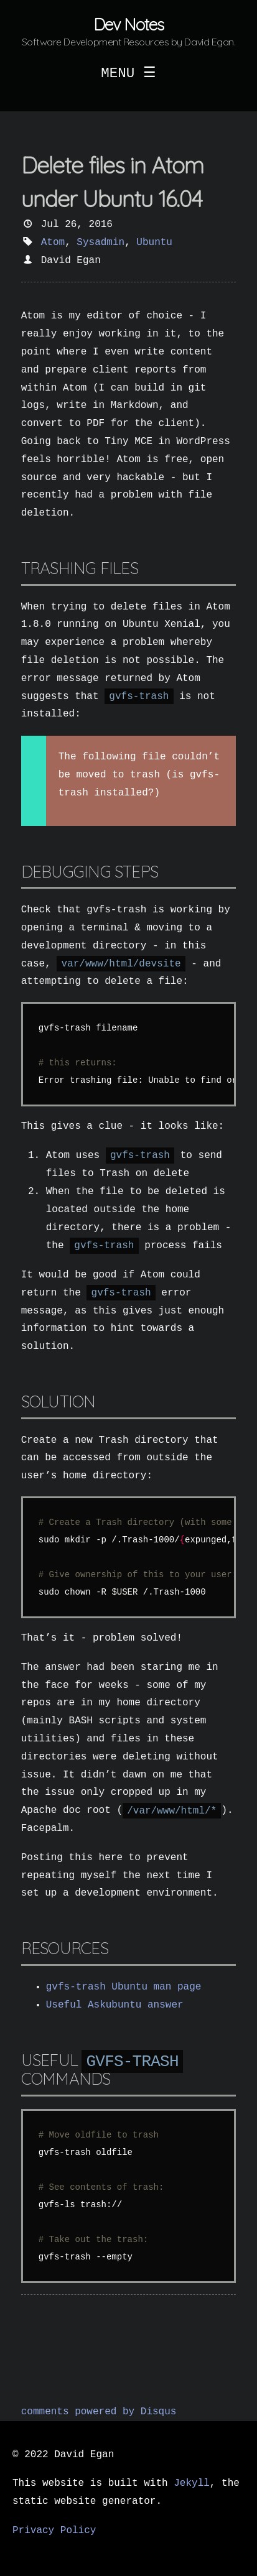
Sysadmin (100, 242)
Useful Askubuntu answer (115, 2005)
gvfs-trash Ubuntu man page (124, 1987)
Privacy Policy (54, 2530)
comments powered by (99, 2411)
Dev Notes (128, 24)
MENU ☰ (128, 73)
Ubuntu (154, 242)
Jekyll (192, 2483)
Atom (53, 242)
